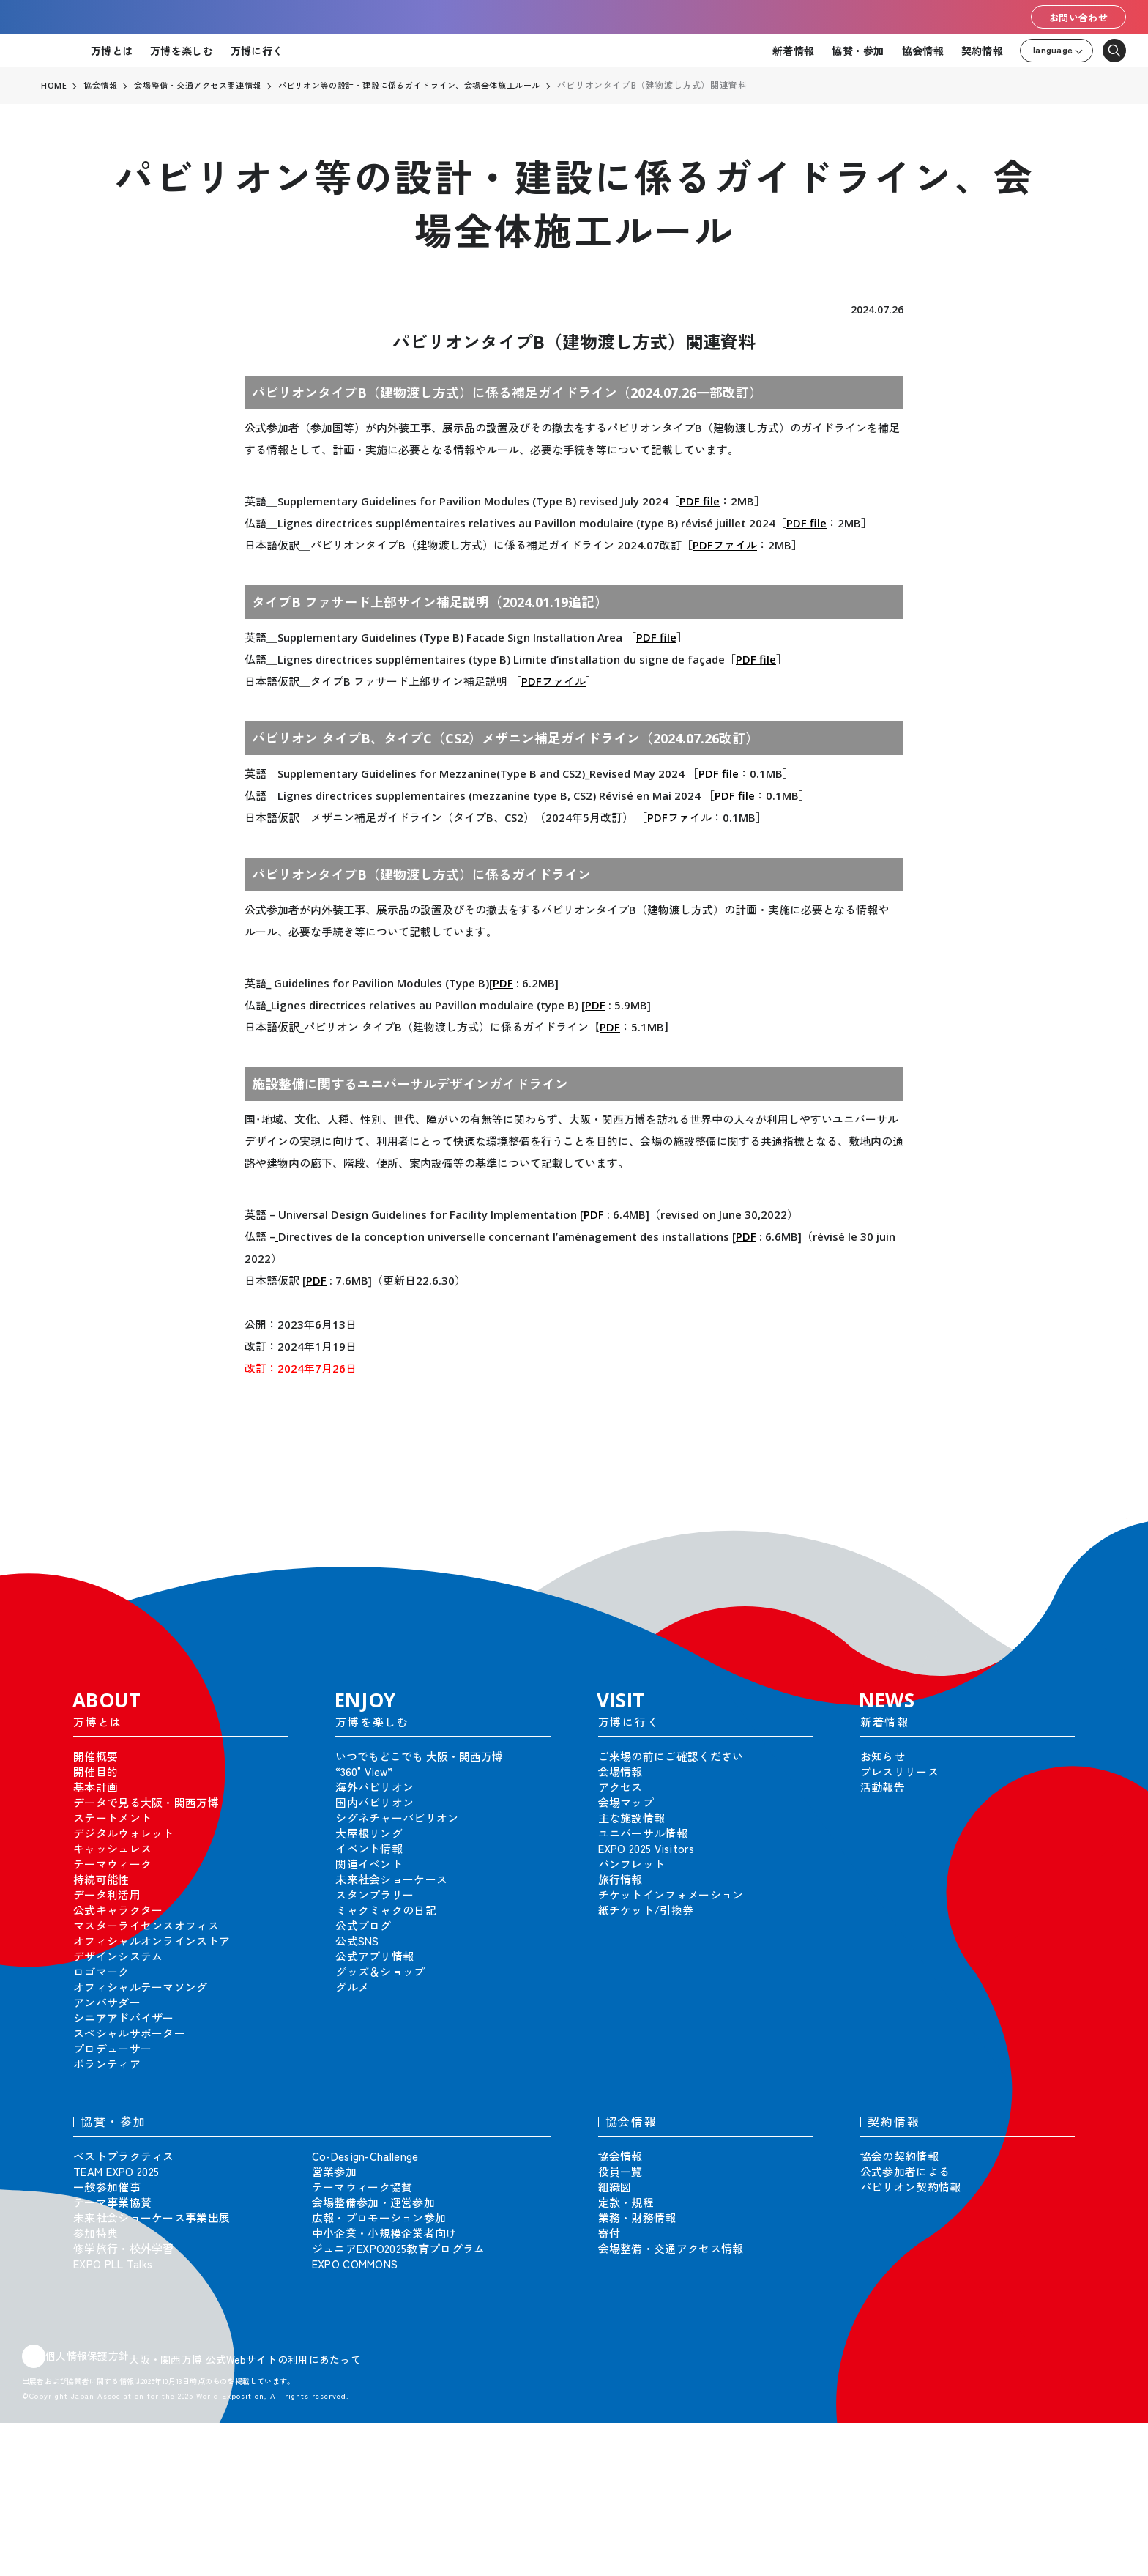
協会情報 (923, 50)
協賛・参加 (858, 50)
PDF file (699, 501)
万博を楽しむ (181, 50)
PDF (503, 983)
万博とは (112, 50)
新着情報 (793, 50)
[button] (1104, 1540)
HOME (54, 86)
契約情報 (982, 50)
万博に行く (257, 50)
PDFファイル (725, 545)
